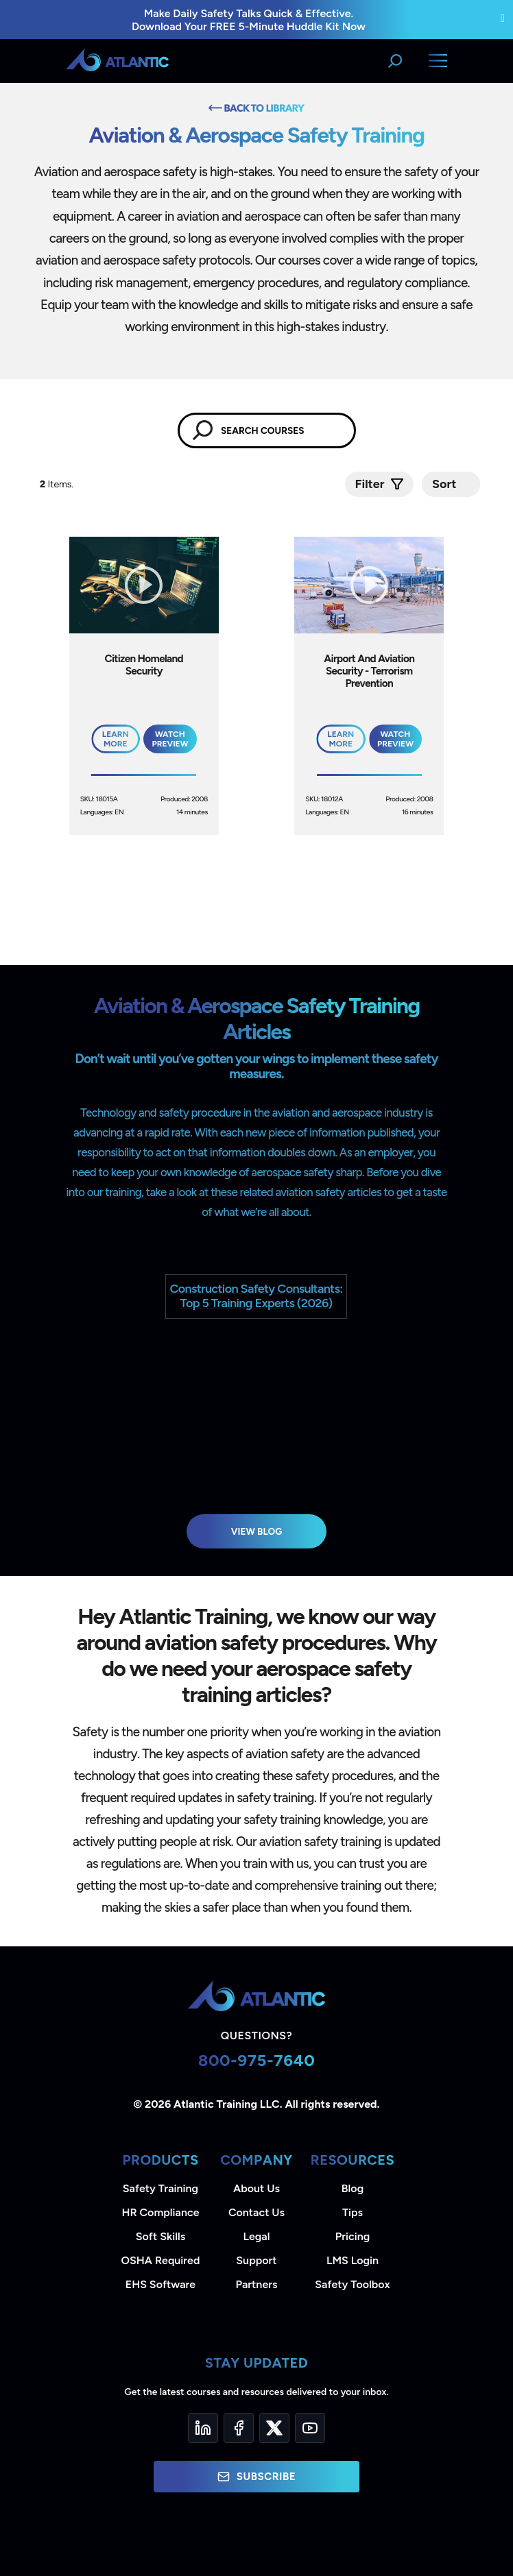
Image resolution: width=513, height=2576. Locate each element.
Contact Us (256, 2212)
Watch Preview (170, 739)
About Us (256, 2188)
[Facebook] (239, 2428)
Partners (257, 2284)
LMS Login (352, 2260)
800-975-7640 (256, 2060)
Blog (352, 2188)
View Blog (257, 1531)
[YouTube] (310, 2428)
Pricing (352, 2236)
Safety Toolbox (352, 2284)
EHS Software (160, 2284)
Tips (352, 2212)
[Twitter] (274, 2428)
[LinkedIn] (203, 2428)
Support (256, 2260)
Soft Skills (160, 2236)
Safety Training (160, 2188)
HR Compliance (161, 2212)
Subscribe (256, 2476)
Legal (256, 2236)
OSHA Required (160, 2260)
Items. (58, 484)
